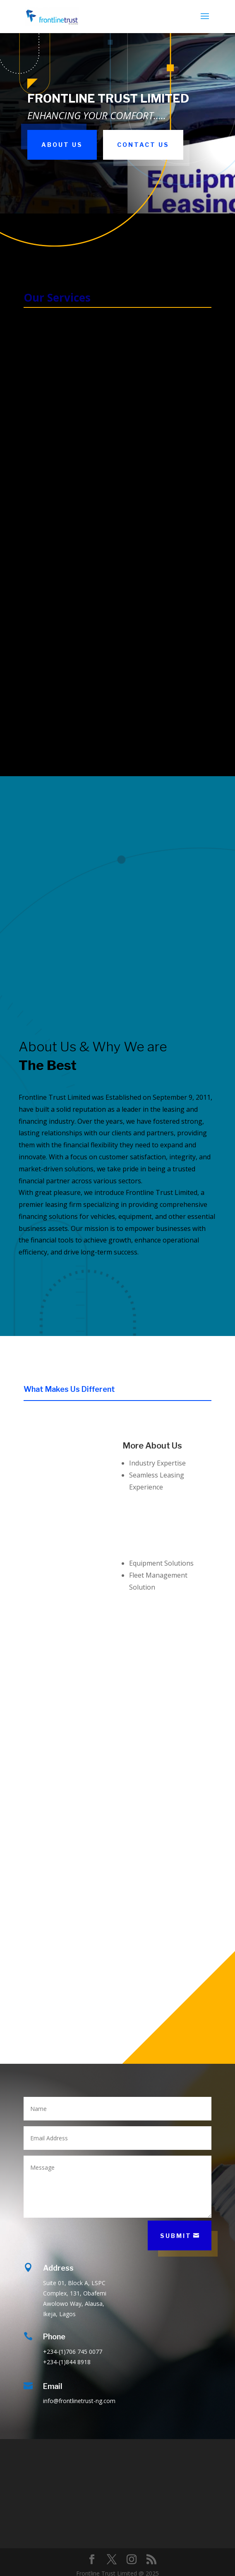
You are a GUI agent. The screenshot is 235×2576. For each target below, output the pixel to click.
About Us (62, 144)
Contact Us (143, 144)
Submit (176, 2235)
